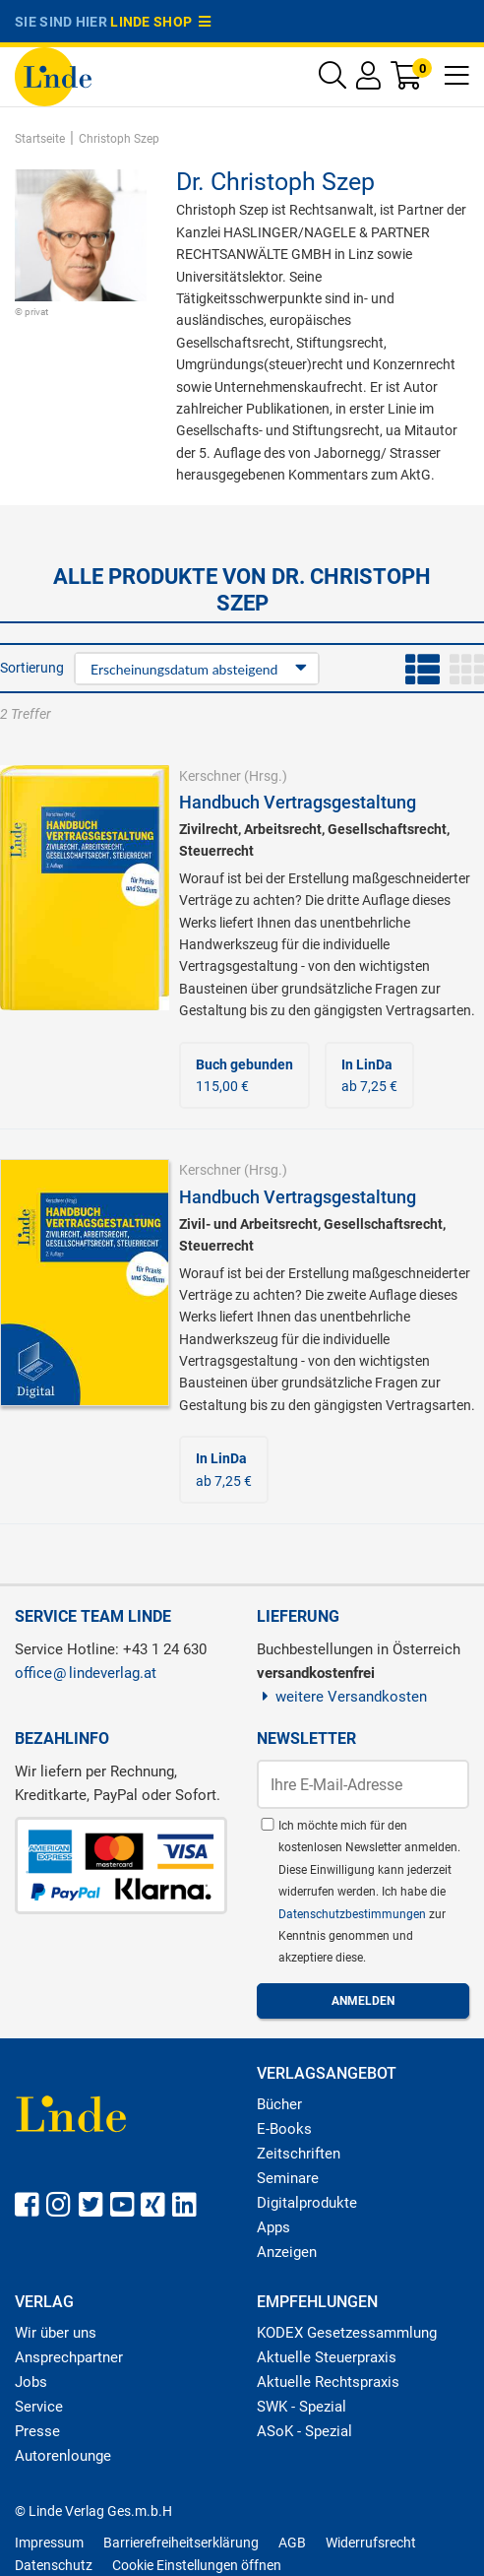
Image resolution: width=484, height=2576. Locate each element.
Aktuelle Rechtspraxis (328, 2382)
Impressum (49, 2542)
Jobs (31, 2382)
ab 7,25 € (369, 1075)
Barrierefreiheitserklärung (181, 2542)
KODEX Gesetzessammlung (347, 2333)
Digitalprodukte (307, 2203)
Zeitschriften (298, 2153)
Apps (273, 2227)
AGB (292, 2542)
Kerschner (210, 776)
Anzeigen (287, 2252)
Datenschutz (53, 2565)
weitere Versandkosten (342, 1697)
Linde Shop (160, 22)
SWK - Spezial (301, 2406)
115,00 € (244, 1075)
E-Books (284, 2129)
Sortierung (32, 668)
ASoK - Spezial (304, 2431)
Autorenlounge (63, 2456)
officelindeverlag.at (85, 1673)
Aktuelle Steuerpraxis (326, 2357)
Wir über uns (55, 2333)
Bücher (279, 2104)
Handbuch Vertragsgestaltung (297, 802)
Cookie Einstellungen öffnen (196, 2565)
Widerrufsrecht (371, 2542)
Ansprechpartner (69, 2357)
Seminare (288, 2178)
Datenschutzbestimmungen (353, 1914)
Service (39, 2406)
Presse (37, 2431)
